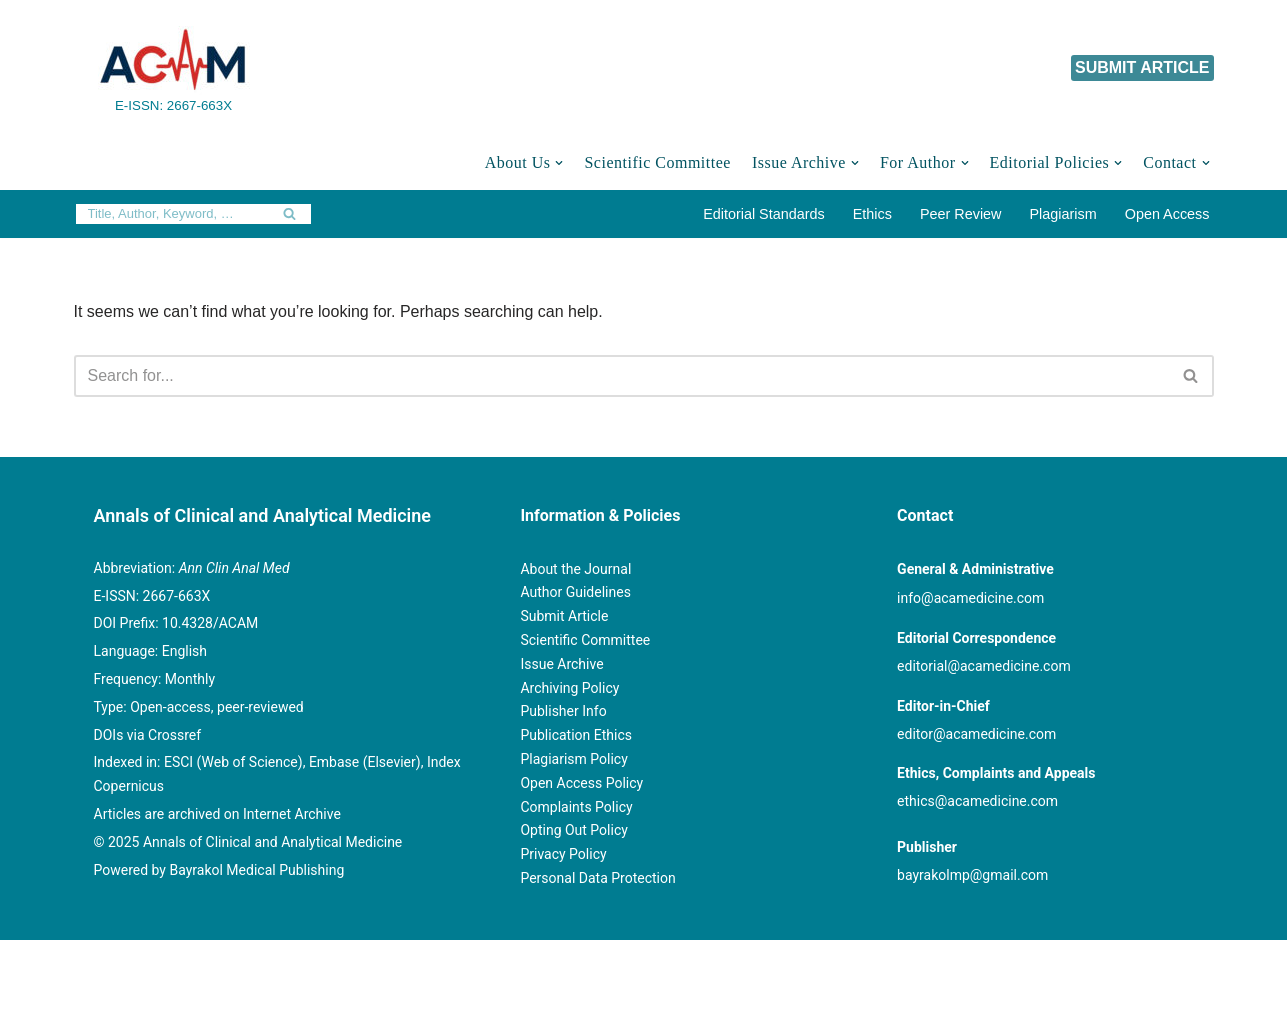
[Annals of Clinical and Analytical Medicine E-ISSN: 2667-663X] (174, 68)
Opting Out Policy (573, 830)
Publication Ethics (576, 735)
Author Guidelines (575, 592)
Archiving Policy (569, 688)
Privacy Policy (563, 854)
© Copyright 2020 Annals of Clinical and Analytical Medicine (285, 965)
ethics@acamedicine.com (977, 801)
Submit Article (564, 616)
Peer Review (961, 214)
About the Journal (575, 569)
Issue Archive (561, 664)
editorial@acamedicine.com (984, 666)
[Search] (171, 214)
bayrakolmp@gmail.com (972, 875)
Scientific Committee (657, 162)
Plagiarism (1063, 214)
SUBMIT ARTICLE (1142, 67)
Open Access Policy (581, 783)
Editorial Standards (764, 214)
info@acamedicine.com (970, 598)
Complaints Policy (576, 807)
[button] (559, 163)
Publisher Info (563, 711)
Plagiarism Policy (573, 759)
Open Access (1167, 214)
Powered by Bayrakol (584, 965)
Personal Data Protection (597, 878)
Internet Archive (292, 814)
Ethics (872, 214)
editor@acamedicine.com (976, 734)
